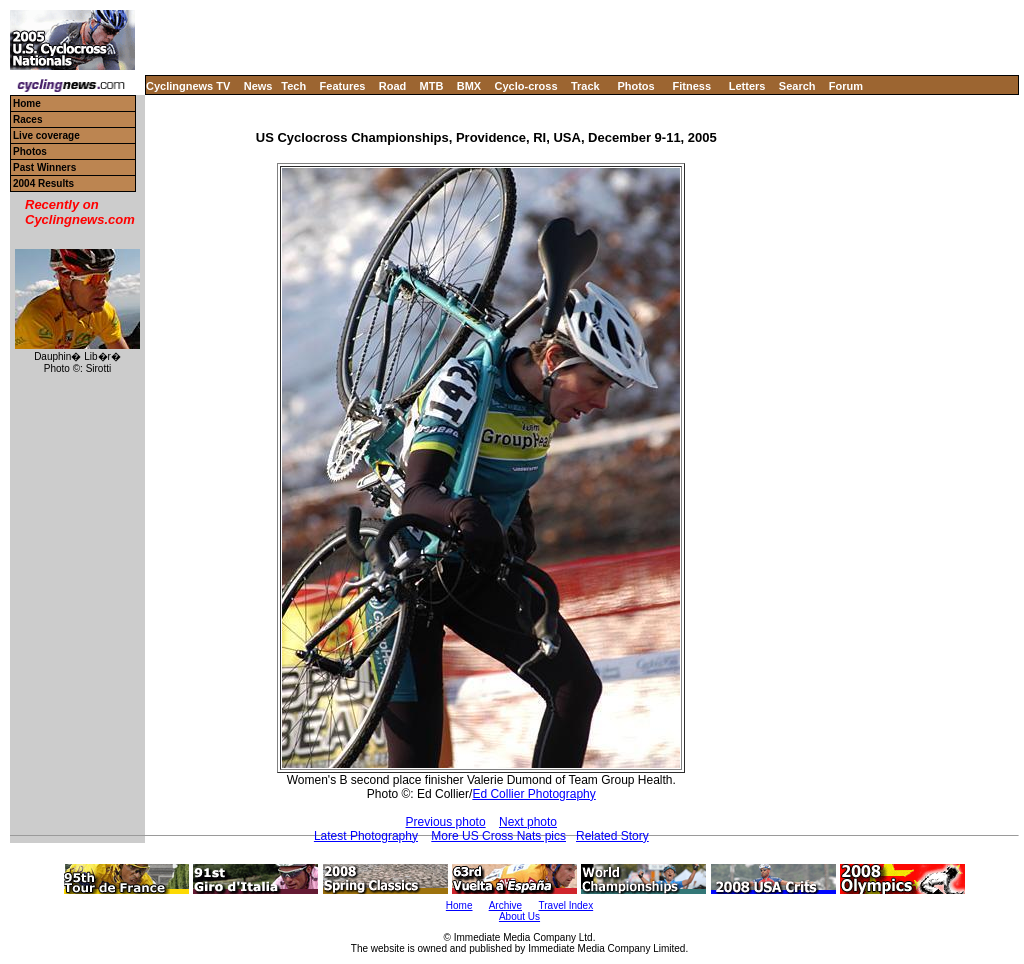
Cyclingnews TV (188, 86)
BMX (469, 86)
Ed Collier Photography (533, 794)
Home (27, 103)
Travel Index (566, 905)
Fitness (691, 86)
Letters (747, 86)
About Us (519, 916)
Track (585, 86)
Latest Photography (366, 836)
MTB (432, 86)
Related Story (612, 836)
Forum (846, 86)
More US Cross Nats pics (498, 836)
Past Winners (44, 167)
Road (393, 86)
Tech (293, 86)
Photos (635, 86)
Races (27, 119)
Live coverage (46, 135)
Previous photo (446, 822)
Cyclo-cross (526, 86)
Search (797, 86)
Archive (505, 905)
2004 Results (43, 183)
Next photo (528, 822)
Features (343, 86)
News (258, 86)
